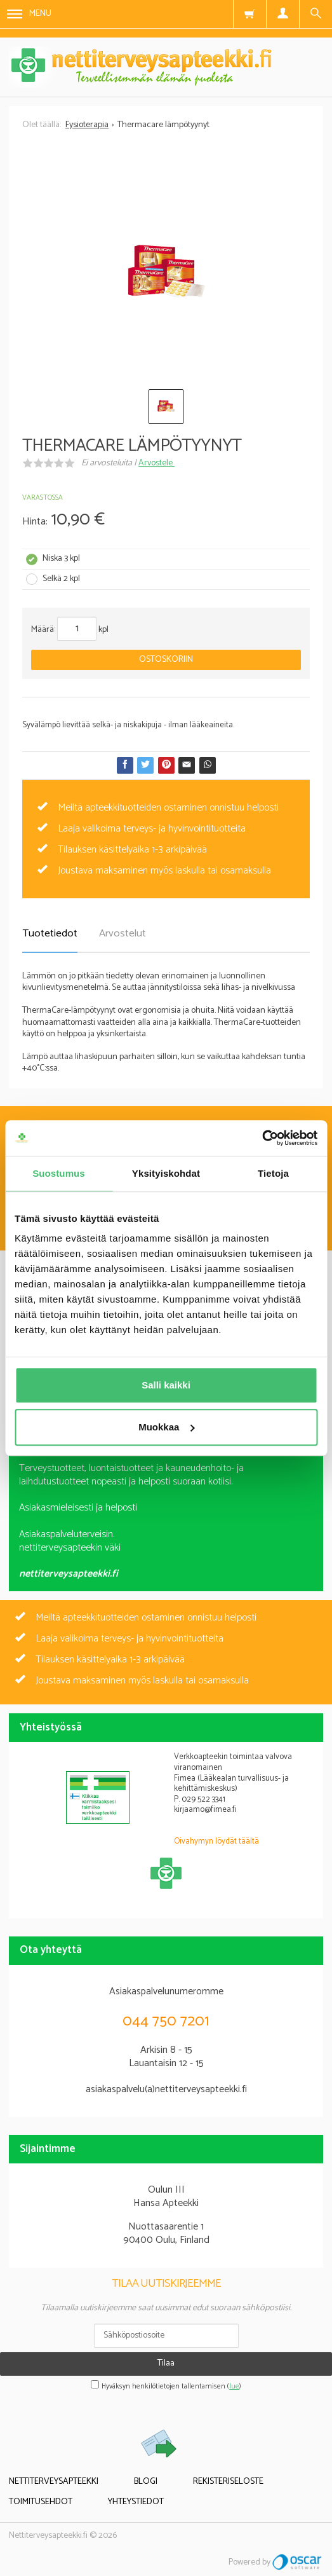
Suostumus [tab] (58, 1173)
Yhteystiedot (136, 2502)
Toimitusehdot (40, 2502)
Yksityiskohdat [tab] (166, 1173)
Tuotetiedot (49, 933)
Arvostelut (122, 933)
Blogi (145, 2481)
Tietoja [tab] (273, 1173)
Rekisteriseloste (228, 2481)
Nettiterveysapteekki (53, 2481)
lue (234, 2386)
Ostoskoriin (166, 659)
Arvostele (156, 463)
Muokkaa (166, 1427)
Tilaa (166, 2363)
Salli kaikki (166, 1385)
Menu (29, 13)
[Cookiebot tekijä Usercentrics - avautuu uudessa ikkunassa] (261, 1138)
